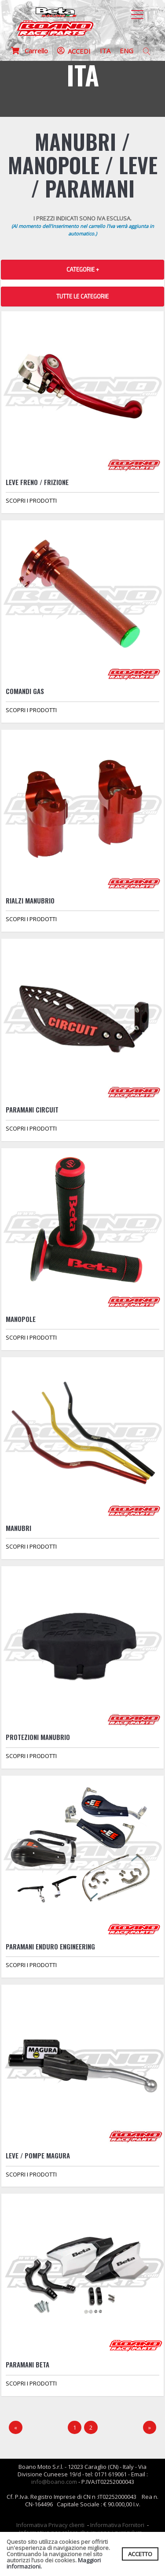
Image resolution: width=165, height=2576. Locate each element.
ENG (126, 50)
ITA (105, 50)
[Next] (149, 2427)
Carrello (29, 50)
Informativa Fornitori (117, 2525)
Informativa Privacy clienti (50, 2525)
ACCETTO (140, 2554)
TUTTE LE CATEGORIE (82, 296)
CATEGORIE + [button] (82, 269)
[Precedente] (15, 2427)
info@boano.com (54, 2482)
